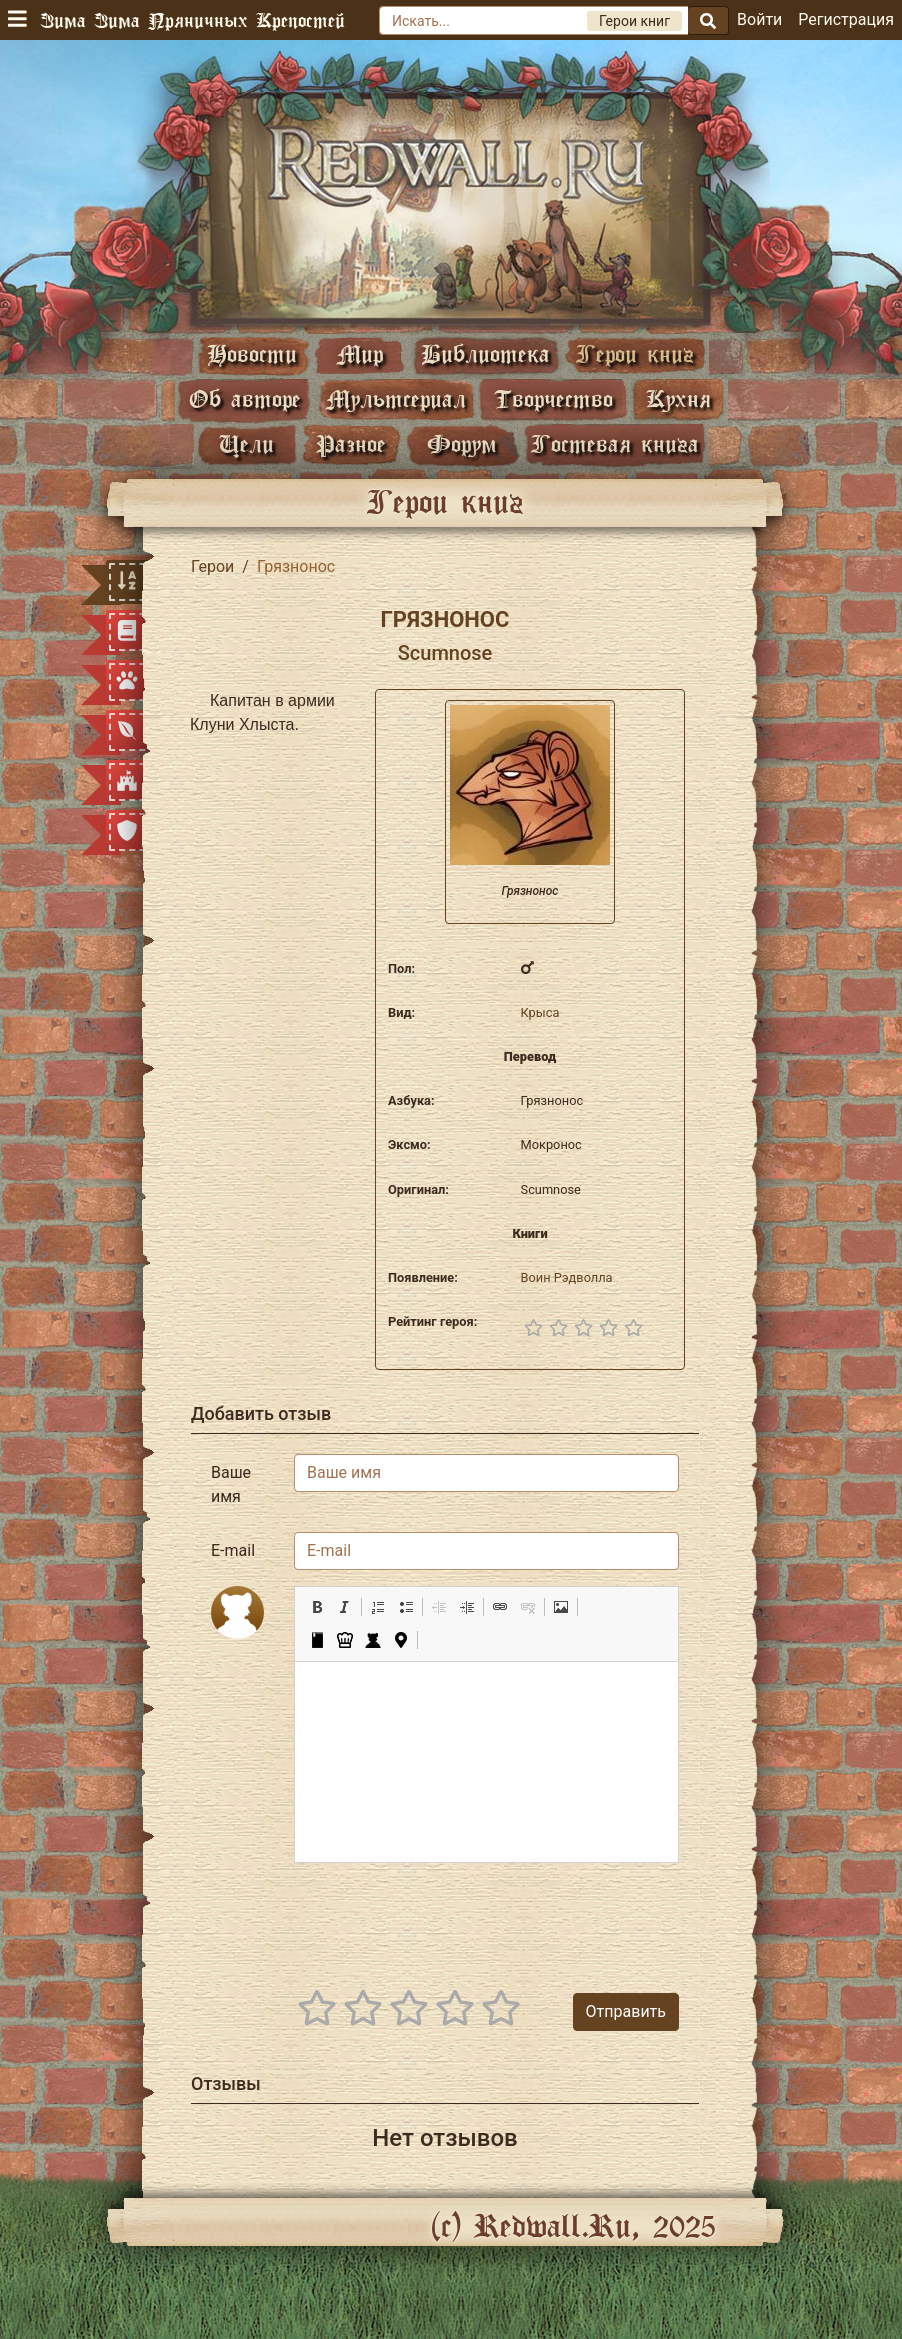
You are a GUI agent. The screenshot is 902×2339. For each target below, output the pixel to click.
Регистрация (846, 19)
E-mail (233, 1550)
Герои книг (635, 353)
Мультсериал (396, 398)
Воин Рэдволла (567, 1277)
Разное (351, 443)
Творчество (553, 398)
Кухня (678, 398)
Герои (212, 566)
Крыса (540, 1012)
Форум (462, 443)
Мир (360, 353)
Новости (252, 353)
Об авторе (245, 398)
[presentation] (527, 1918)
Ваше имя (231, 1484)
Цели (246, 443)
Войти (759, 19)
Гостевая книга (615, 443)
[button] (317, 1607)
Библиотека (485, 353)
